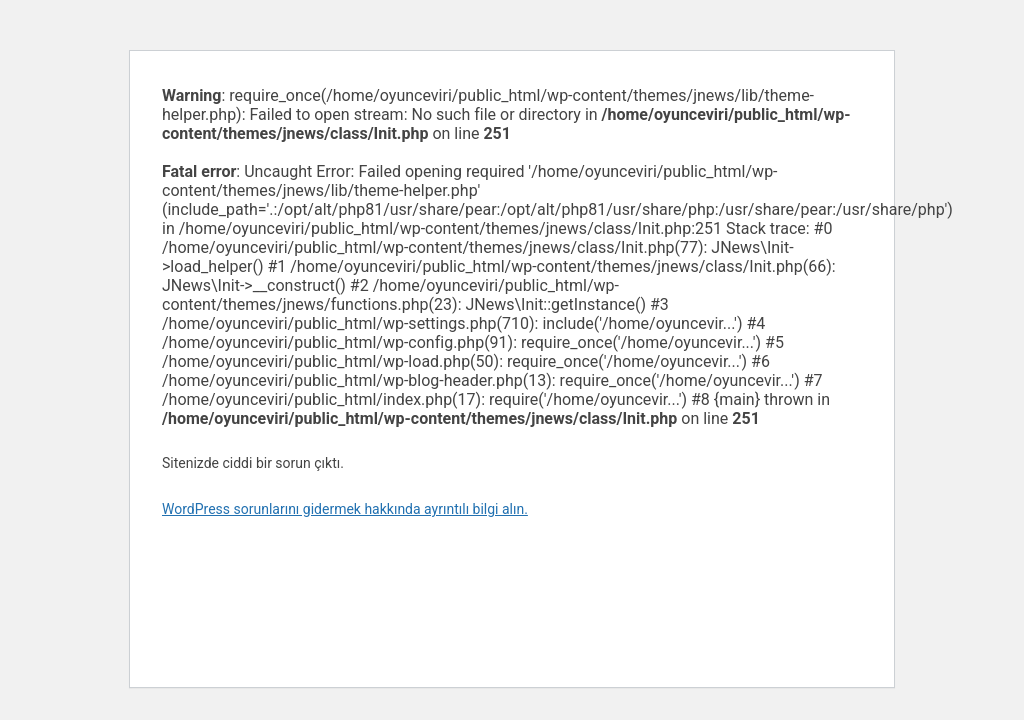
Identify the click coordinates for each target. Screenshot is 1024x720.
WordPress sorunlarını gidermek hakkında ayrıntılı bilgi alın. (345, 509)
